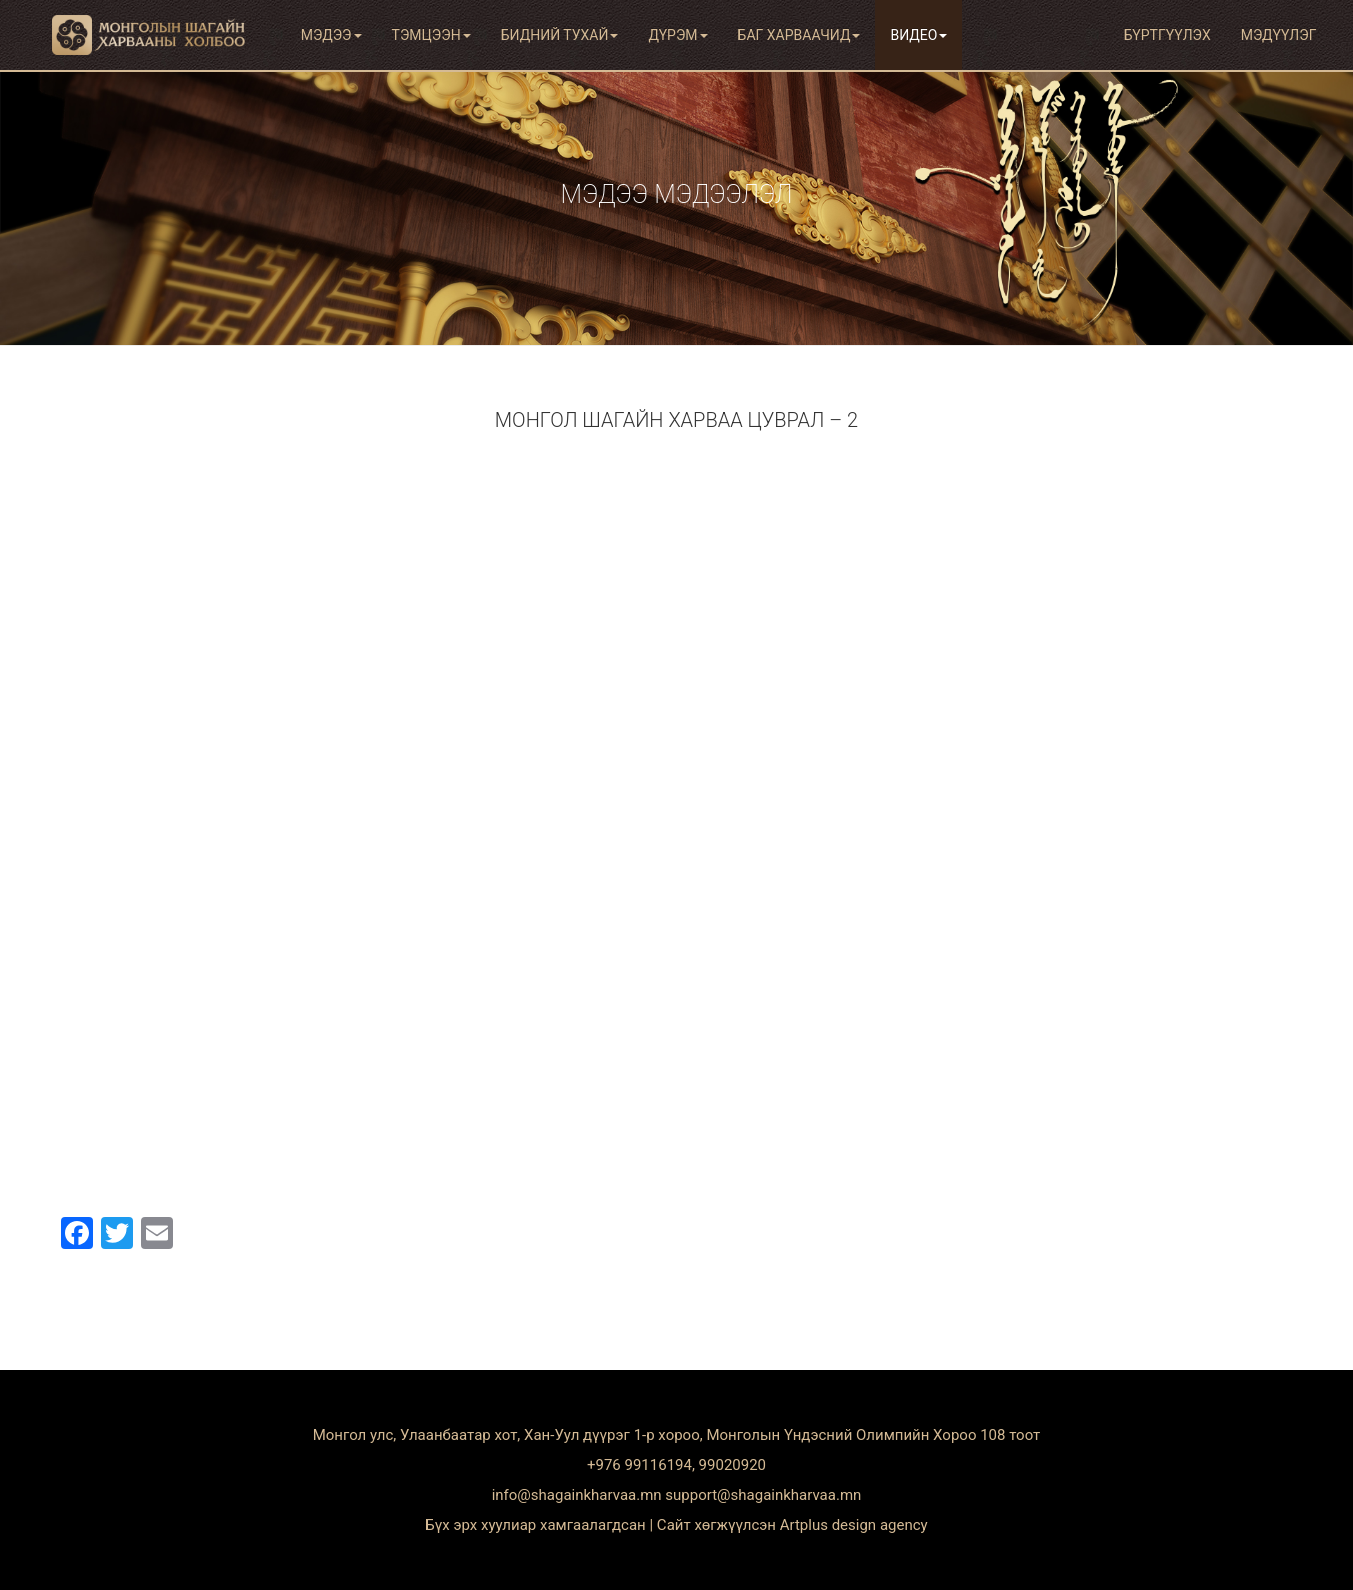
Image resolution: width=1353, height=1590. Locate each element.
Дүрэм (677, 35)
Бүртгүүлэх (1167, 35)
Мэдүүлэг (1279, 35)
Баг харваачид (799, 35)
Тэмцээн (431, 35)
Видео (918, 35)
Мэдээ (331, 35)
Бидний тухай (560, 35)
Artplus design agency (854, 1525)
